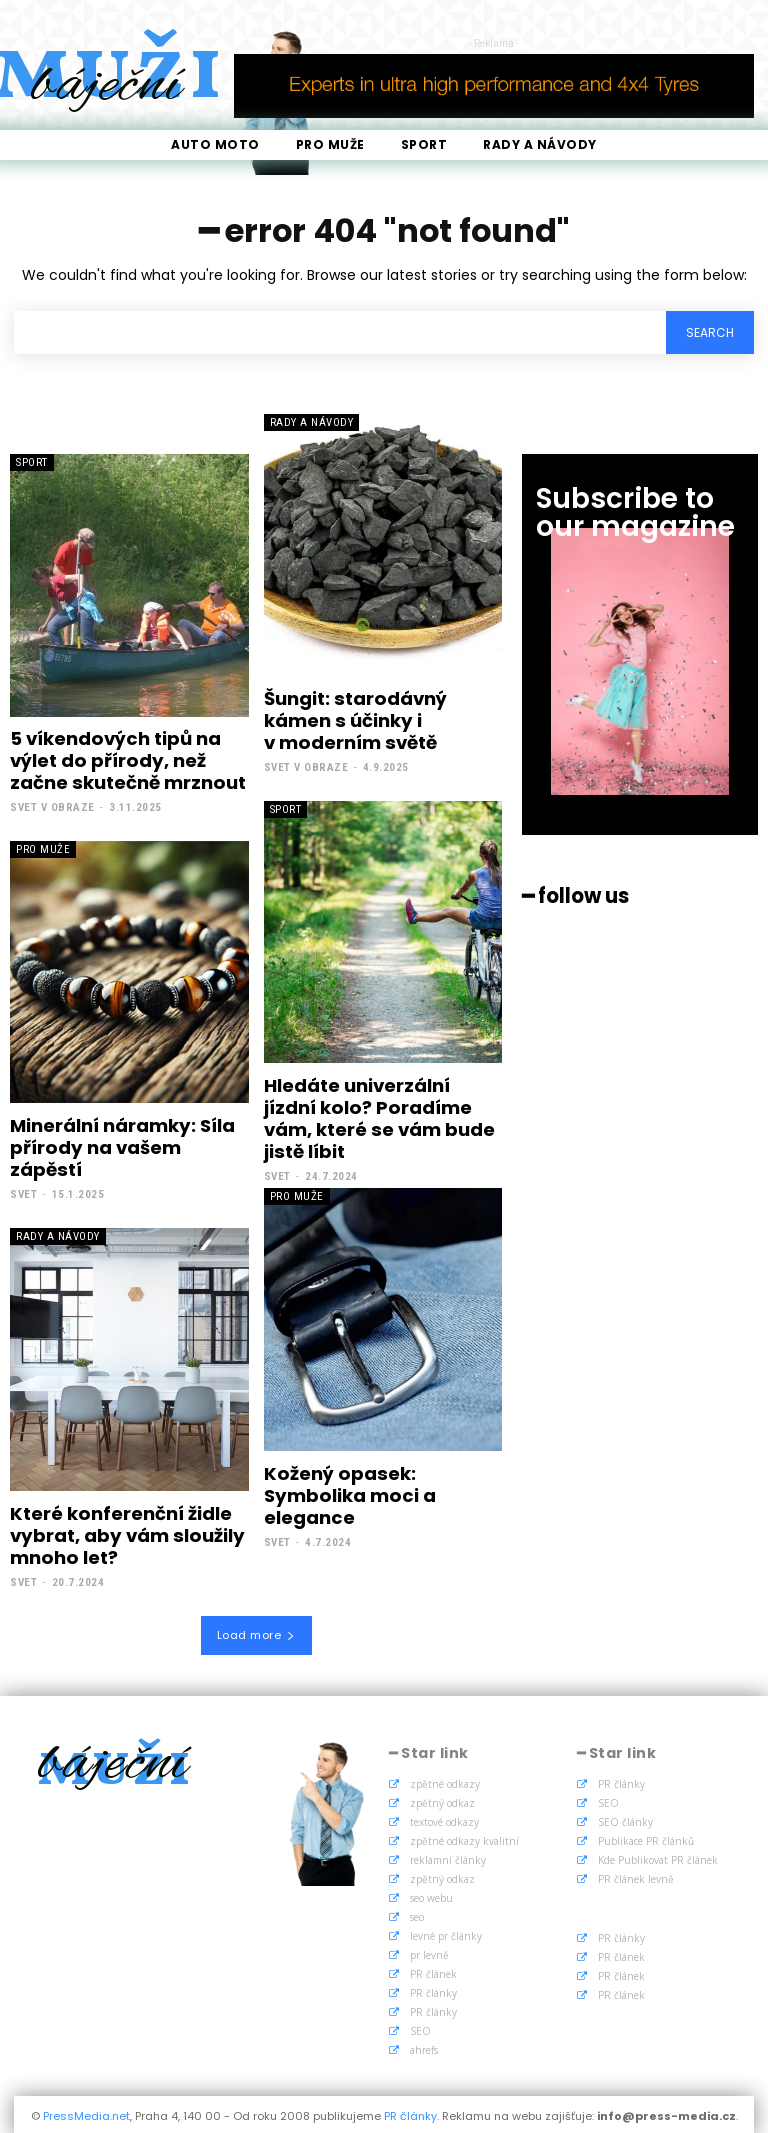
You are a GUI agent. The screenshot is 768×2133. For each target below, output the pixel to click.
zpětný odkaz (442, 1800)
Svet (23, 1192)
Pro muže (43, 848)
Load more (256, 1631)
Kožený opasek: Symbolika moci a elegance (348, 1493)
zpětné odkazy (445, 1781)
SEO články (625, 1819)
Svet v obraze (52, 806)
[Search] (710, 332)
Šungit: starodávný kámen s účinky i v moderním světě (354, 720)
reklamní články (448, 1857)
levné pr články (446, 1933)
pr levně (429, 1952)
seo (417, 1914)
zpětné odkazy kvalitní (464, 1838)
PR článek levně (636, 1876)
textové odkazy (444, 1819)
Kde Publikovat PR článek (658, 1857)
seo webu (431, 1895)
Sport (32, 462)
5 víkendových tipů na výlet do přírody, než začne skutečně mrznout (127, 760)
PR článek (433, 1971)
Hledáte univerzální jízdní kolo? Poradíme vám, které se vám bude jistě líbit (379, 1117)
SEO (420, 2028)
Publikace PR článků (646, 1838)
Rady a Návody (312, 422)
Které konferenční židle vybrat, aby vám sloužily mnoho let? (125, 1533)
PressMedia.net (86, 2113)
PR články (433, 1990)
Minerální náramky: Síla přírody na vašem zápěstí (122, 1146)
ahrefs (424, 2047)
